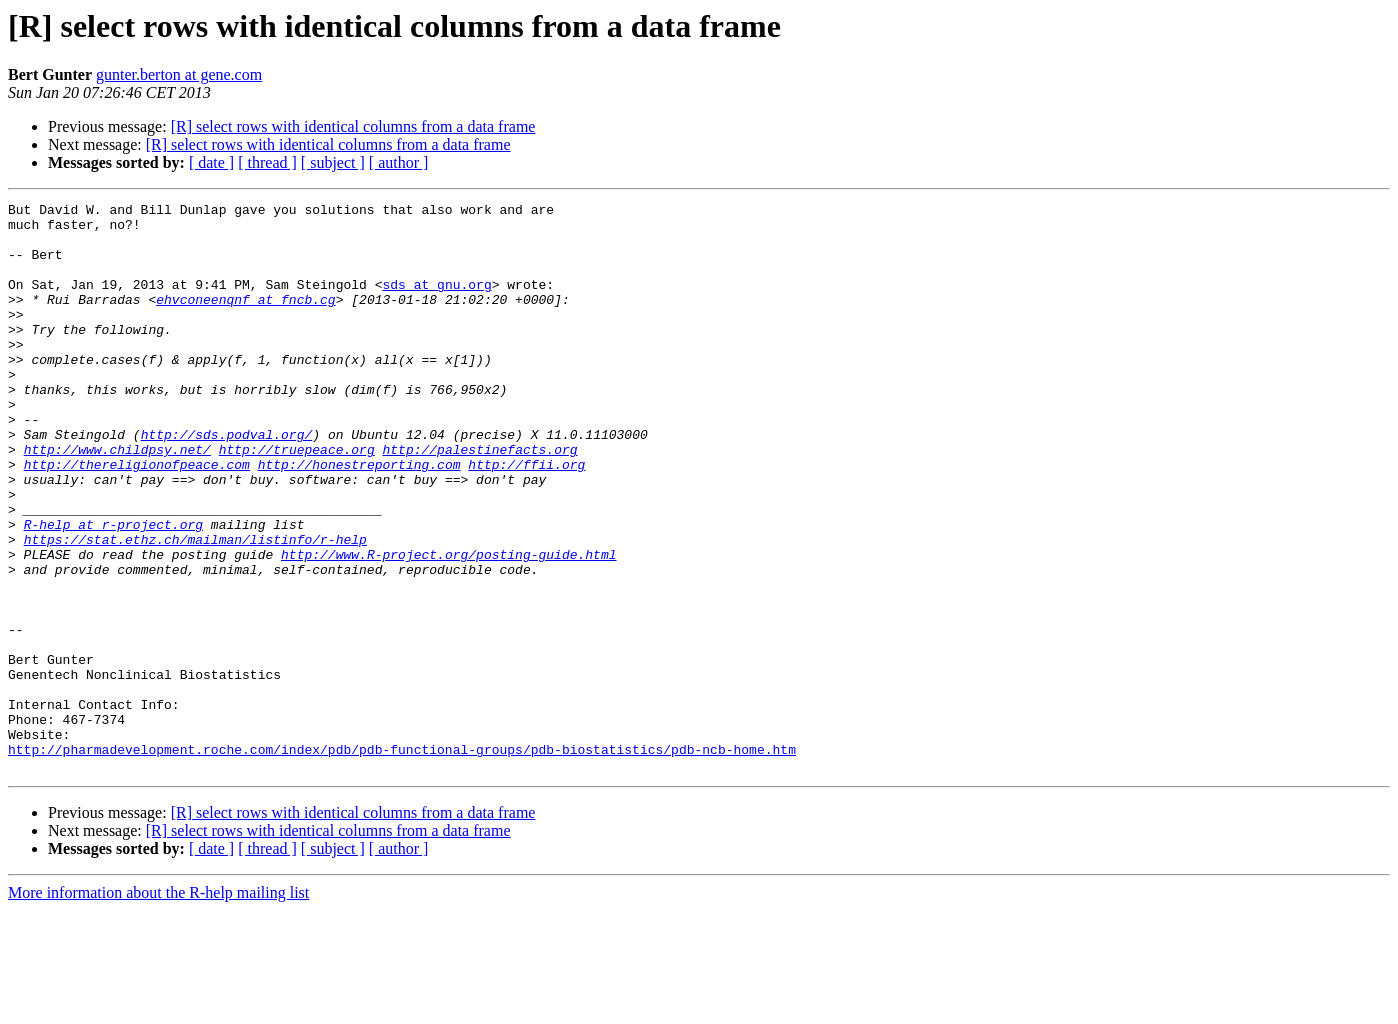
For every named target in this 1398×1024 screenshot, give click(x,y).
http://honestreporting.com (359, 518)
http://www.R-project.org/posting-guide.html (448, 626)
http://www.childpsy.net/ (117, 500)
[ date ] (211, 162)
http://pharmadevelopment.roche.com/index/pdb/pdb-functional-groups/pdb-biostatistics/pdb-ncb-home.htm (402, 860)
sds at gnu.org (436, 302)
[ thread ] (267, 162)
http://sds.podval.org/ (227, 482)
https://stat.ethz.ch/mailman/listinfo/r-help (195, 608)
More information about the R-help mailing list (158, 1006)
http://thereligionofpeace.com (137, 518)
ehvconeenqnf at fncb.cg (245, 320)
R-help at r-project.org (113, 590)
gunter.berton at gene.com (179, 74)
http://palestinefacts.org (479, 500)
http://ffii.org (526, 518)
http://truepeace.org (297, 500)
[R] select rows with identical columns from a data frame (353, 126)
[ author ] (399, 162)
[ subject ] (333, 162)
